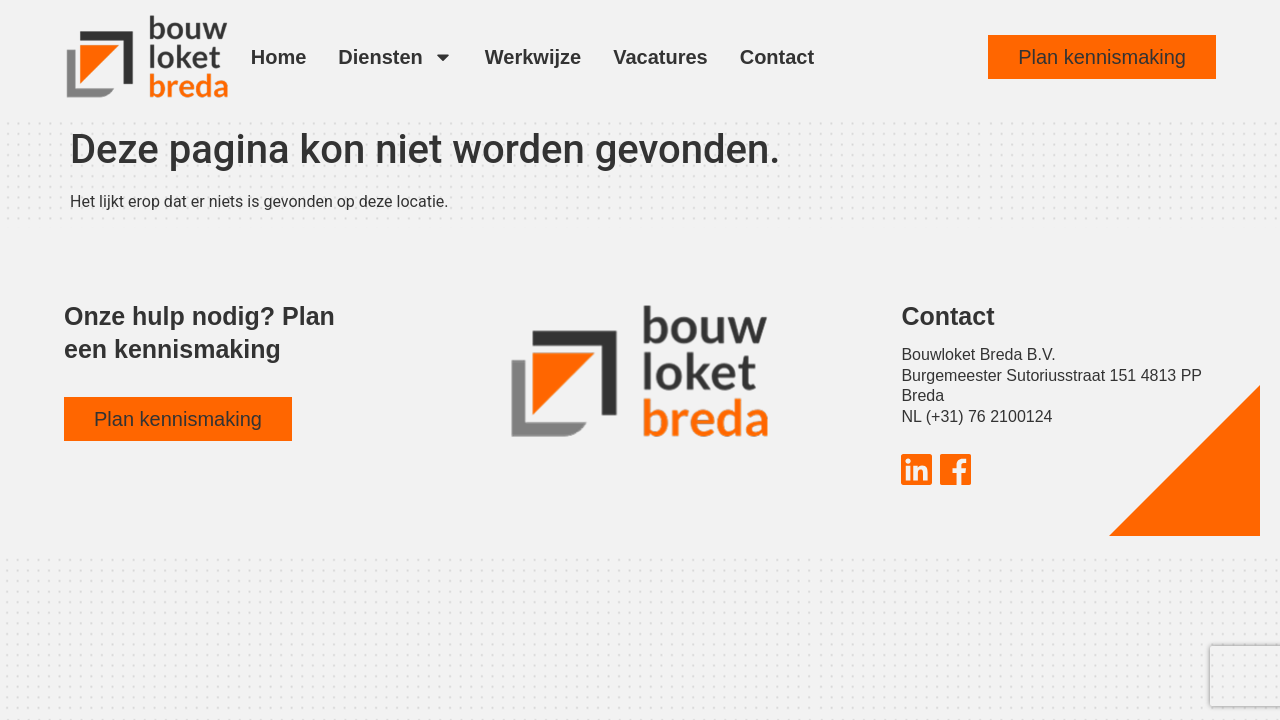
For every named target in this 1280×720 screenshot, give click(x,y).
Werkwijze (533, 57)
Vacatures (660, 57)
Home (279, 57)
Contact (777, 57)
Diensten (395, 57)
